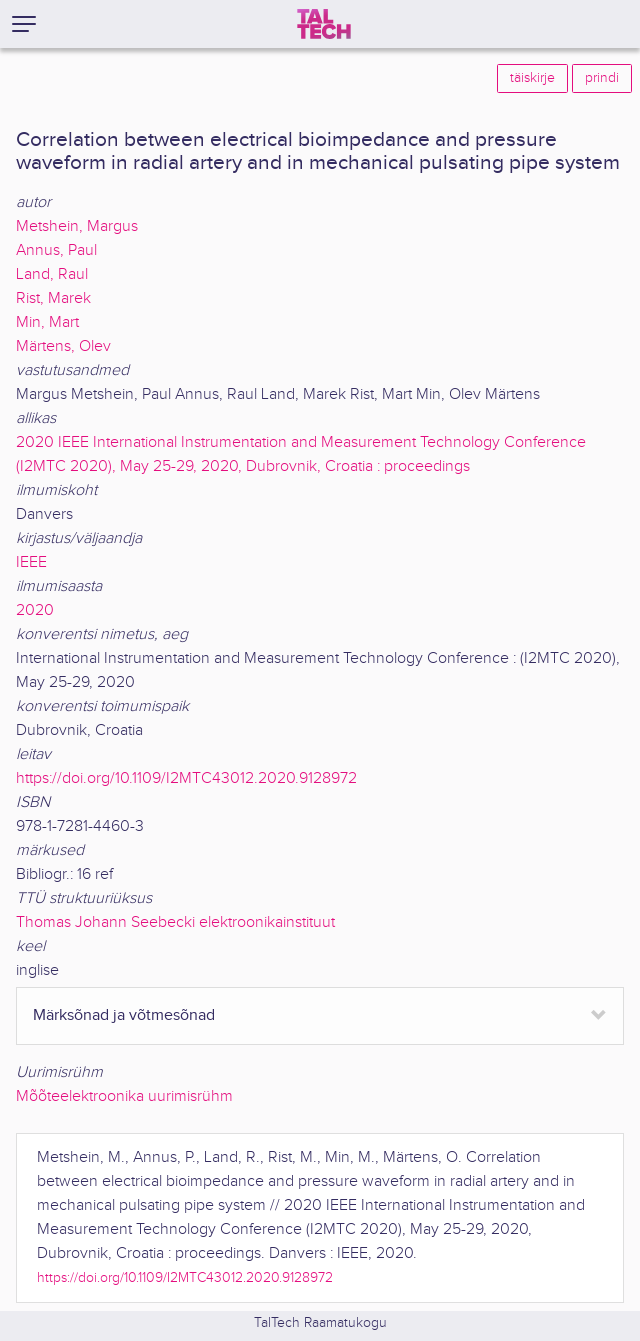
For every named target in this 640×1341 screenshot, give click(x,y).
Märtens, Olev (63, 346)
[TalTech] (324, 24)
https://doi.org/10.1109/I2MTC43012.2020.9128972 (186, 778)
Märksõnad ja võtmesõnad (124, 1015)
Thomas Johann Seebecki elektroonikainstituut (175, 922)
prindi (602, 78)
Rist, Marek (53, 298)
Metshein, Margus (77, 226)
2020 (35, 610)
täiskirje (532, 78)
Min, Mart (47, 322)
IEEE (31, 562)
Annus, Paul (56, 250)
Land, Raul (52, 274)
